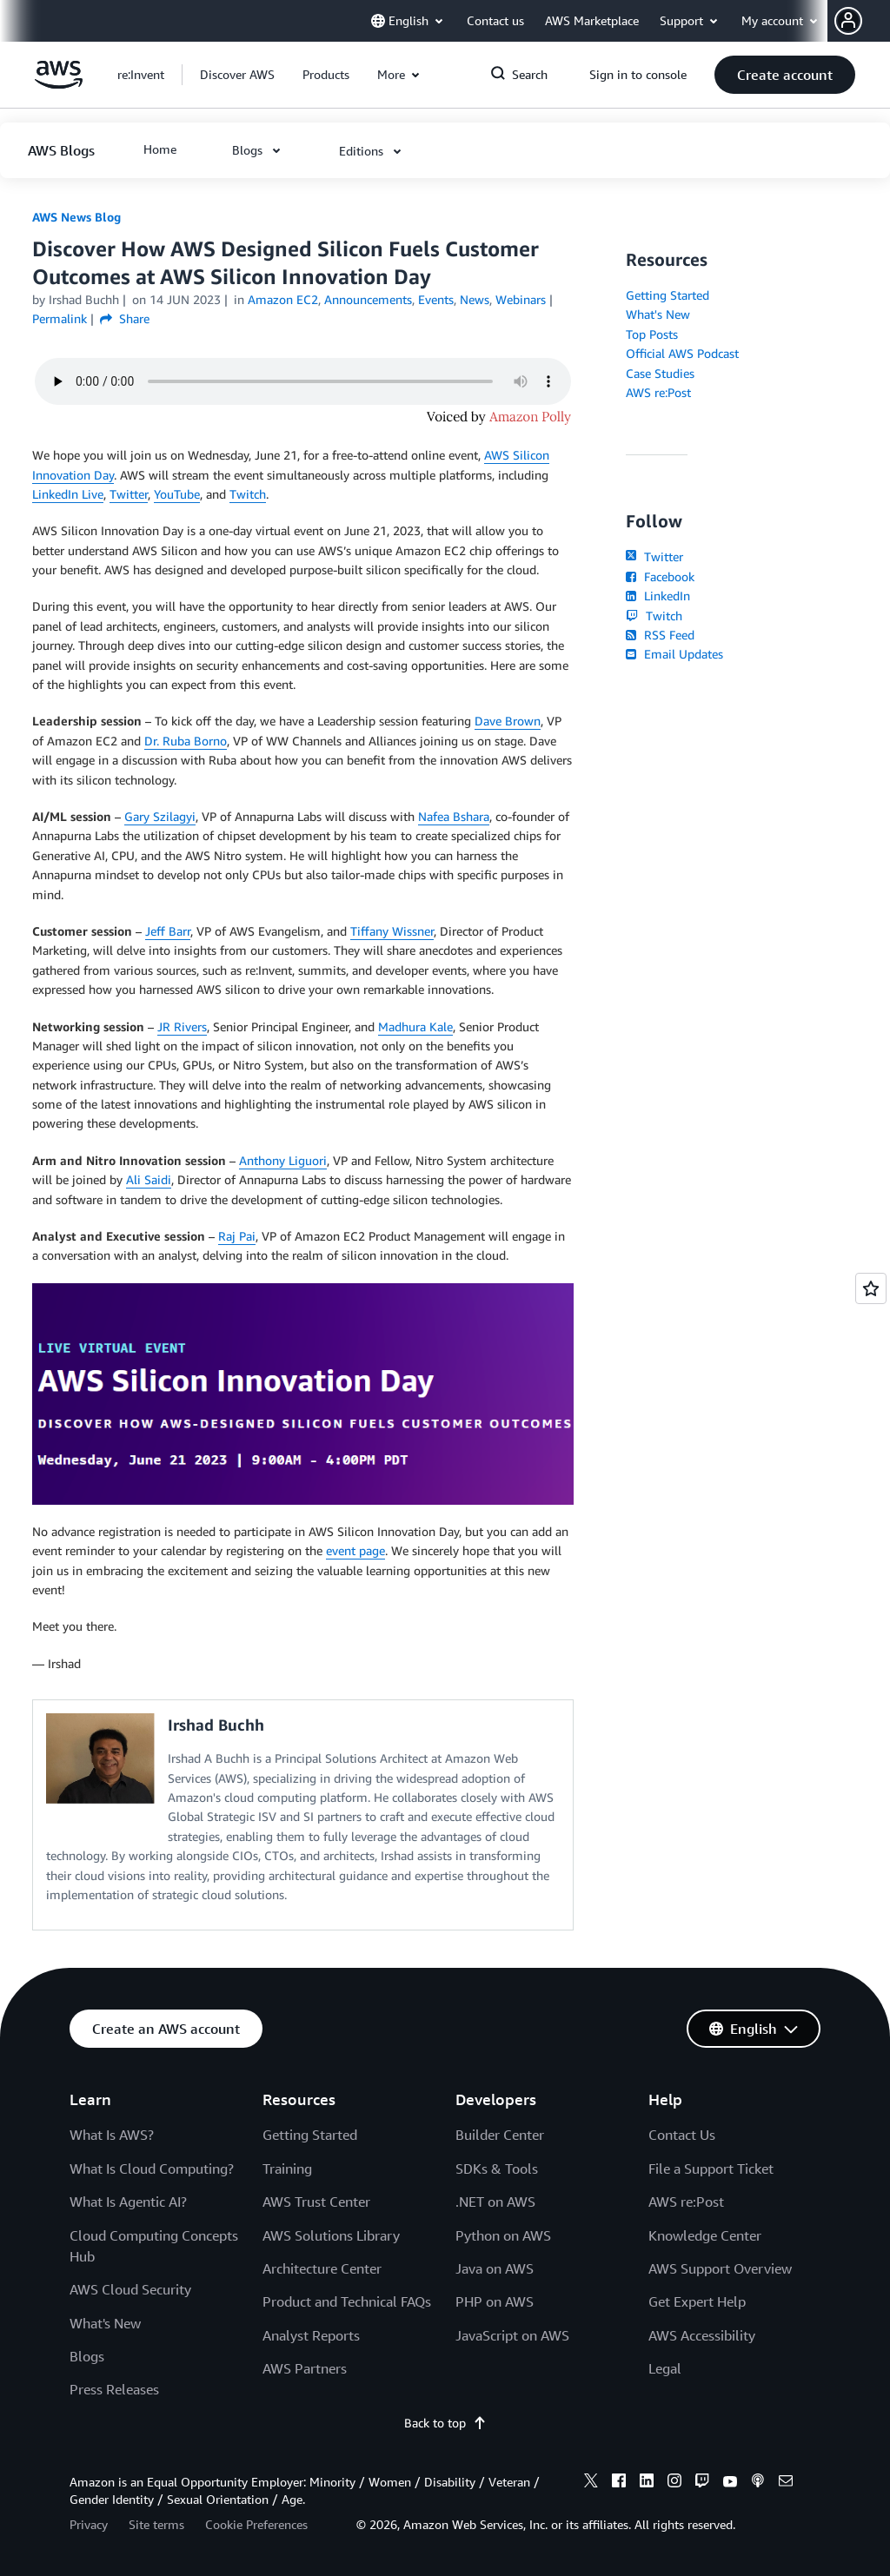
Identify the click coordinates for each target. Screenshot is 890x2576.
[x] (591, 2483)
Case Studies (660, 373)
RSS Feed (660, 634)
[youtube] (730, 2483)
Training (287, 2168)
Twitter (129, 494)
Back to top (445, 2422)
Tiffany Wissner (392, 931)
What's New (658, 314)
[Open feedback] (871, 1288)
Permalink (59, 318)
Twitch (247, 494)
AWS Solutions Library (331, 2235)
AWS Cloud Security (130, 2289)
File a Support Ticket (711, 2168)
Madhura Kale (415, 1026)
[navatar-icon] (848, 21)
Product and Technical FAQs (346, 2301)
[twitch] (702, 2483)
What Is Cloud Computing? (152, 2168)
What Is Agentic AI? (128, 2201)
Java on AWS (494, 2268)
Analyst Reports (311, 2335)
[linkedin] (647, 2483)
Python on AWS (503, 2235)
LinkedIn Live (67, 494)
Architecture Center (322, 2268)
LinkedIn (657, 595)
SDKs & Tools (496, 2168)
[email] (786, 2483)
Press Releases (114, 2389)
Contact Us (681, 2134)
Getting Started (667, 295)
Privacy (89, 2524)
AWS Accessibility (701, 2335)
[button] (862, 21)
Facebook (660, 576)
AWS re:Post (658, 392)
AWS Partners (304, 2368)
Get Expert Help (697, 2301)
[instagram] (674, 2483)
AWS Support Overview (720, 2268)
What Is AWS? (112, 2134)
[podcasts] (758, 2483)
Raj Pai (237, 1235)
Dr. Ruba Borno (185, 740)
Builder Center (499, 2134)
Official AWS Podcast (682, 353)
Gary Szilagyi (160, 816)
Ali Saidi (148, 1179)
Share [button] (124, 318)
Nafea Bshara (453, 816)
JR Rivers (182, 1026)
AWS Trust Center (316, 2201)
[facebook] (619, 2483)
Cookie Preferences (256, 2524)
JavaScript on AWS (512, 2335)
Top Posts (652, 334)
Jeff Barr (167, 931)
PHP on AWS (494, 2301)
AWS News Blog (76, 216)
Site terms (156, 2524)
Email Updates (674, 653)
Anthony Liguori (283, 1160)
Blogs (87, 2356)
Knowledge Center (704, 2235)
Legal (664, 2368)
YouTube (177, 494)
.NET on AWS (495, 2201)
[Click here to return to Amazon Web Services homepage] (59, 83)
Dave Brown (508, 720)
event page (355, 1550)
